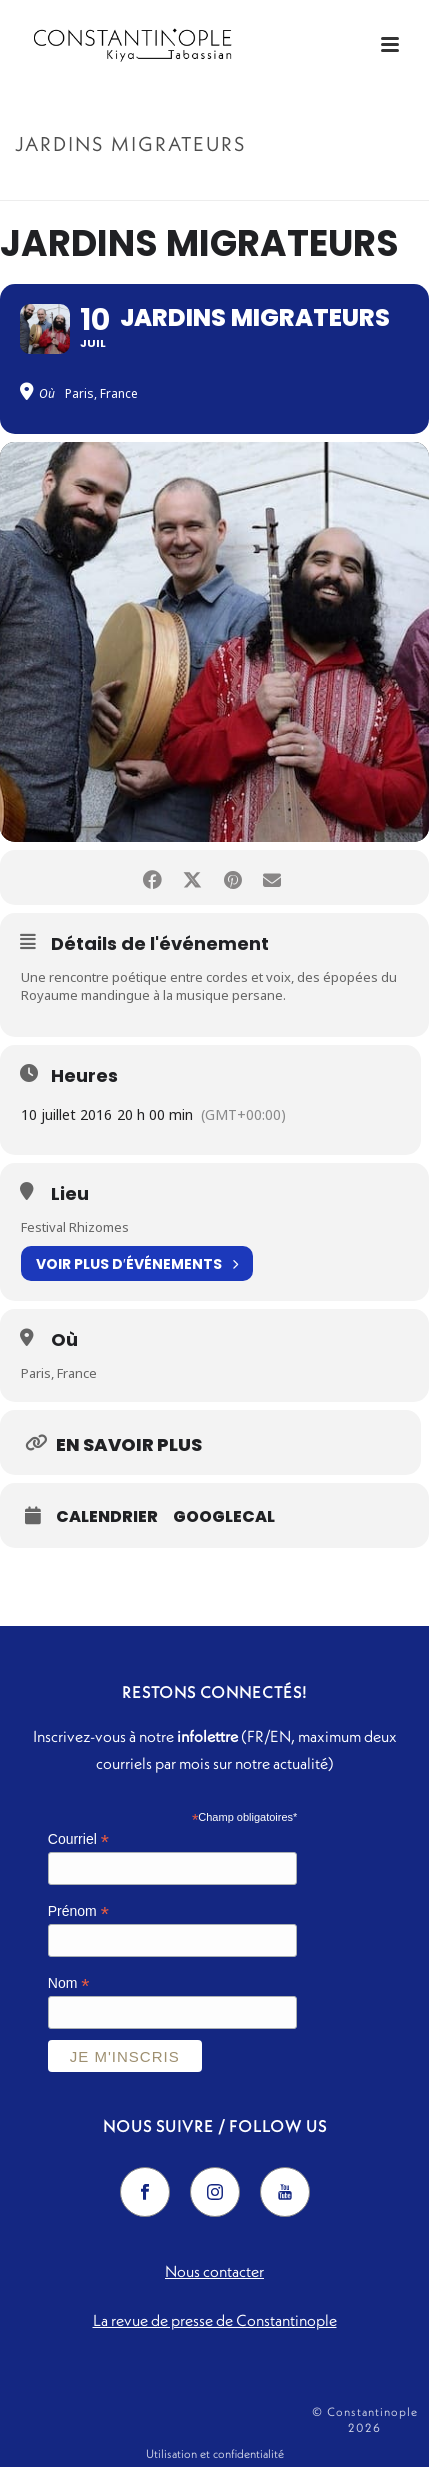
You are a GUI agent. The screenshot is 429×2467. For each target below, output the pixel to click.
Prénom (78, 1911)
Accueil (151, 186)
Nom (69, 1983)
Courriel (78, 1839)
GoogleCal (224, 1517)
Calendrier (107, 1517)
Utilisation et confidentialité (215, 2453)
